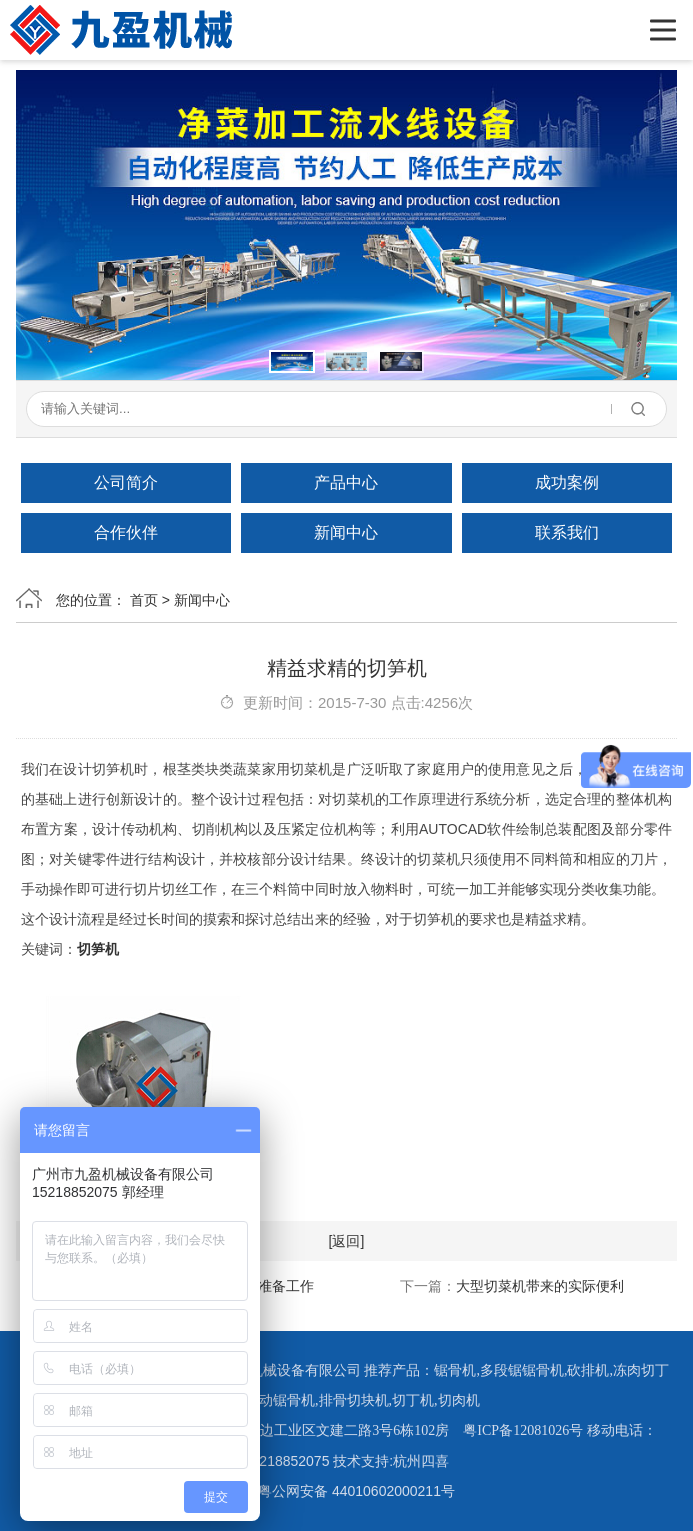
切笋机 (98, 949)
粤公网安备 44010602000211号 (346, 1491)
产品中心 (346, 482)
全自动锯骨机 (273, 1400)
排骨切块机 (354, 1400)
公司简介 (126, 482)
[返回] (347, 1241)
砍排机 (588, 1370)
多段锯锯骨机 (522, 1370)
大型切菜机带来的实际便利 (540, 1286)
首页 (144, 600)
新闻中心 (346, 532)
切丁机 (413, 1400)
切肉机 (459, 1400)
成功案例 (567, 482)
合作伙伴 (126, 532)
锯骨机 (455, 1370)
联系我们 (567, 532)
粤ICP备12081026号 (523, 1430)
